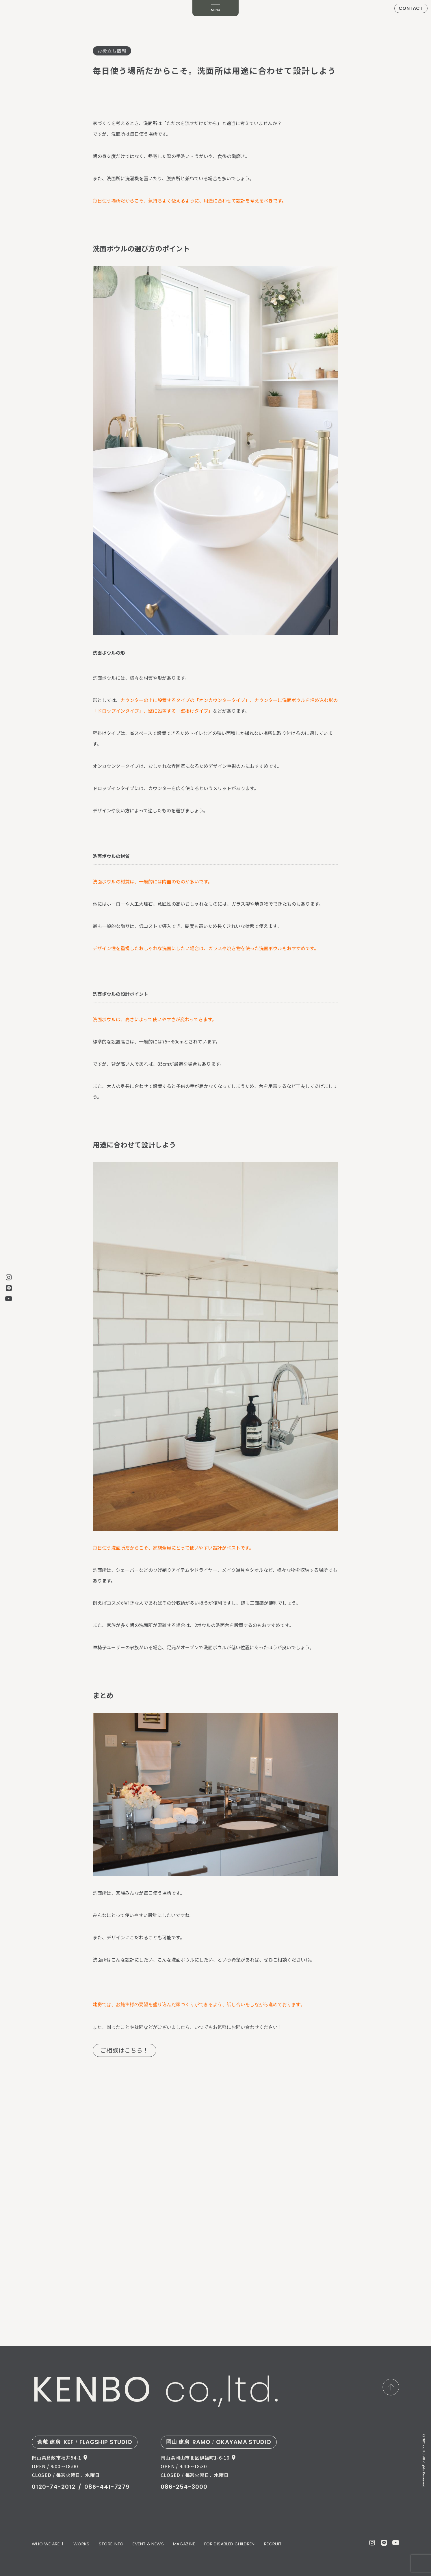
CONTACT (411, 8)
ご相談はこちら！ (124, 2050)
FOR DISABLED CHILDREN (229, 2544)
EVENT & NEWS (148, 2544)
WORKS (81, 2544)
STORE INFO (111, 2544)
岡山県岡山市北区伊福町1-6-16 (195, 2457)
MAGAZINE (184, 2544)
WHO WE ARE (46, 2544)
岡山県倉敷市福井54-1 (56, 2457)
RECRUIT (273, 2544)
